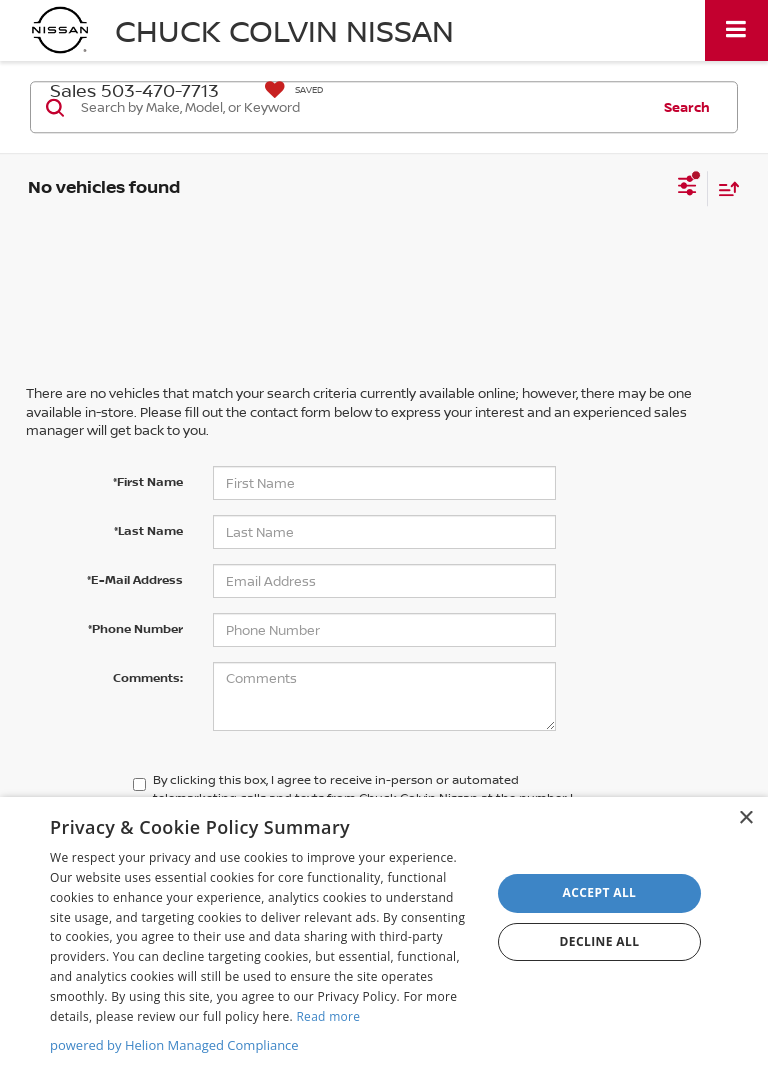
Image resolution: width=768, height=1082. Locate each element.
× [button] (745, 818)
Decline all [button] (600, 941)
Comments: (148, 677)
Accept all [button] (600, 892)
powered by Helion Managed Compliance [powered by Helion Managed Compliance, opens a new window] (174, 1045)
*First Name (148, 481)
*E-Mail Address (135, 579)
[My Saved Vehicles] (289, 90)
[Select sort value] (724, 188)
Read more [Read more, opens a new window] (328, 1016)
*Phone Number (135, 628)
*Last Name (148, 530)
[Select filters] (687, 188)
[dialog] (384, 939)
